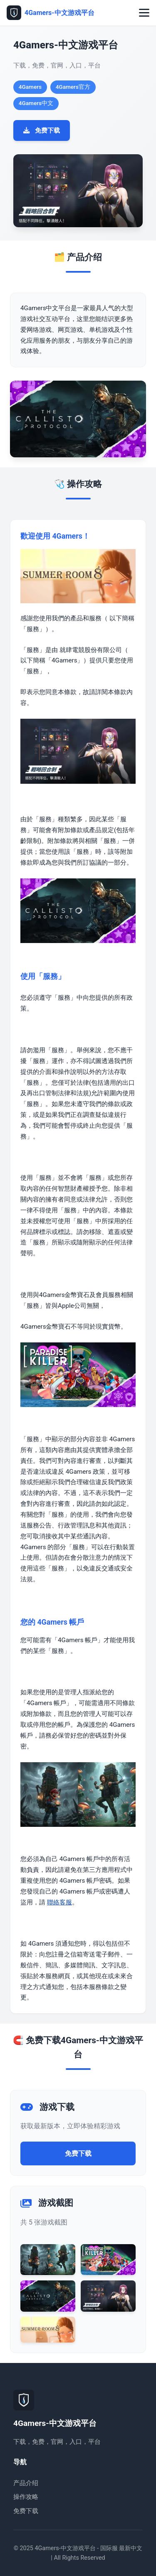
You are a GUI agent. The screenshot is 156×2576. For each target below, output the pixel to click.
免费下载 (41, 130)
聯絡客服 (59, 1902)
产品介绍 (25, 2483)
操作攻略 (25, 2497)
